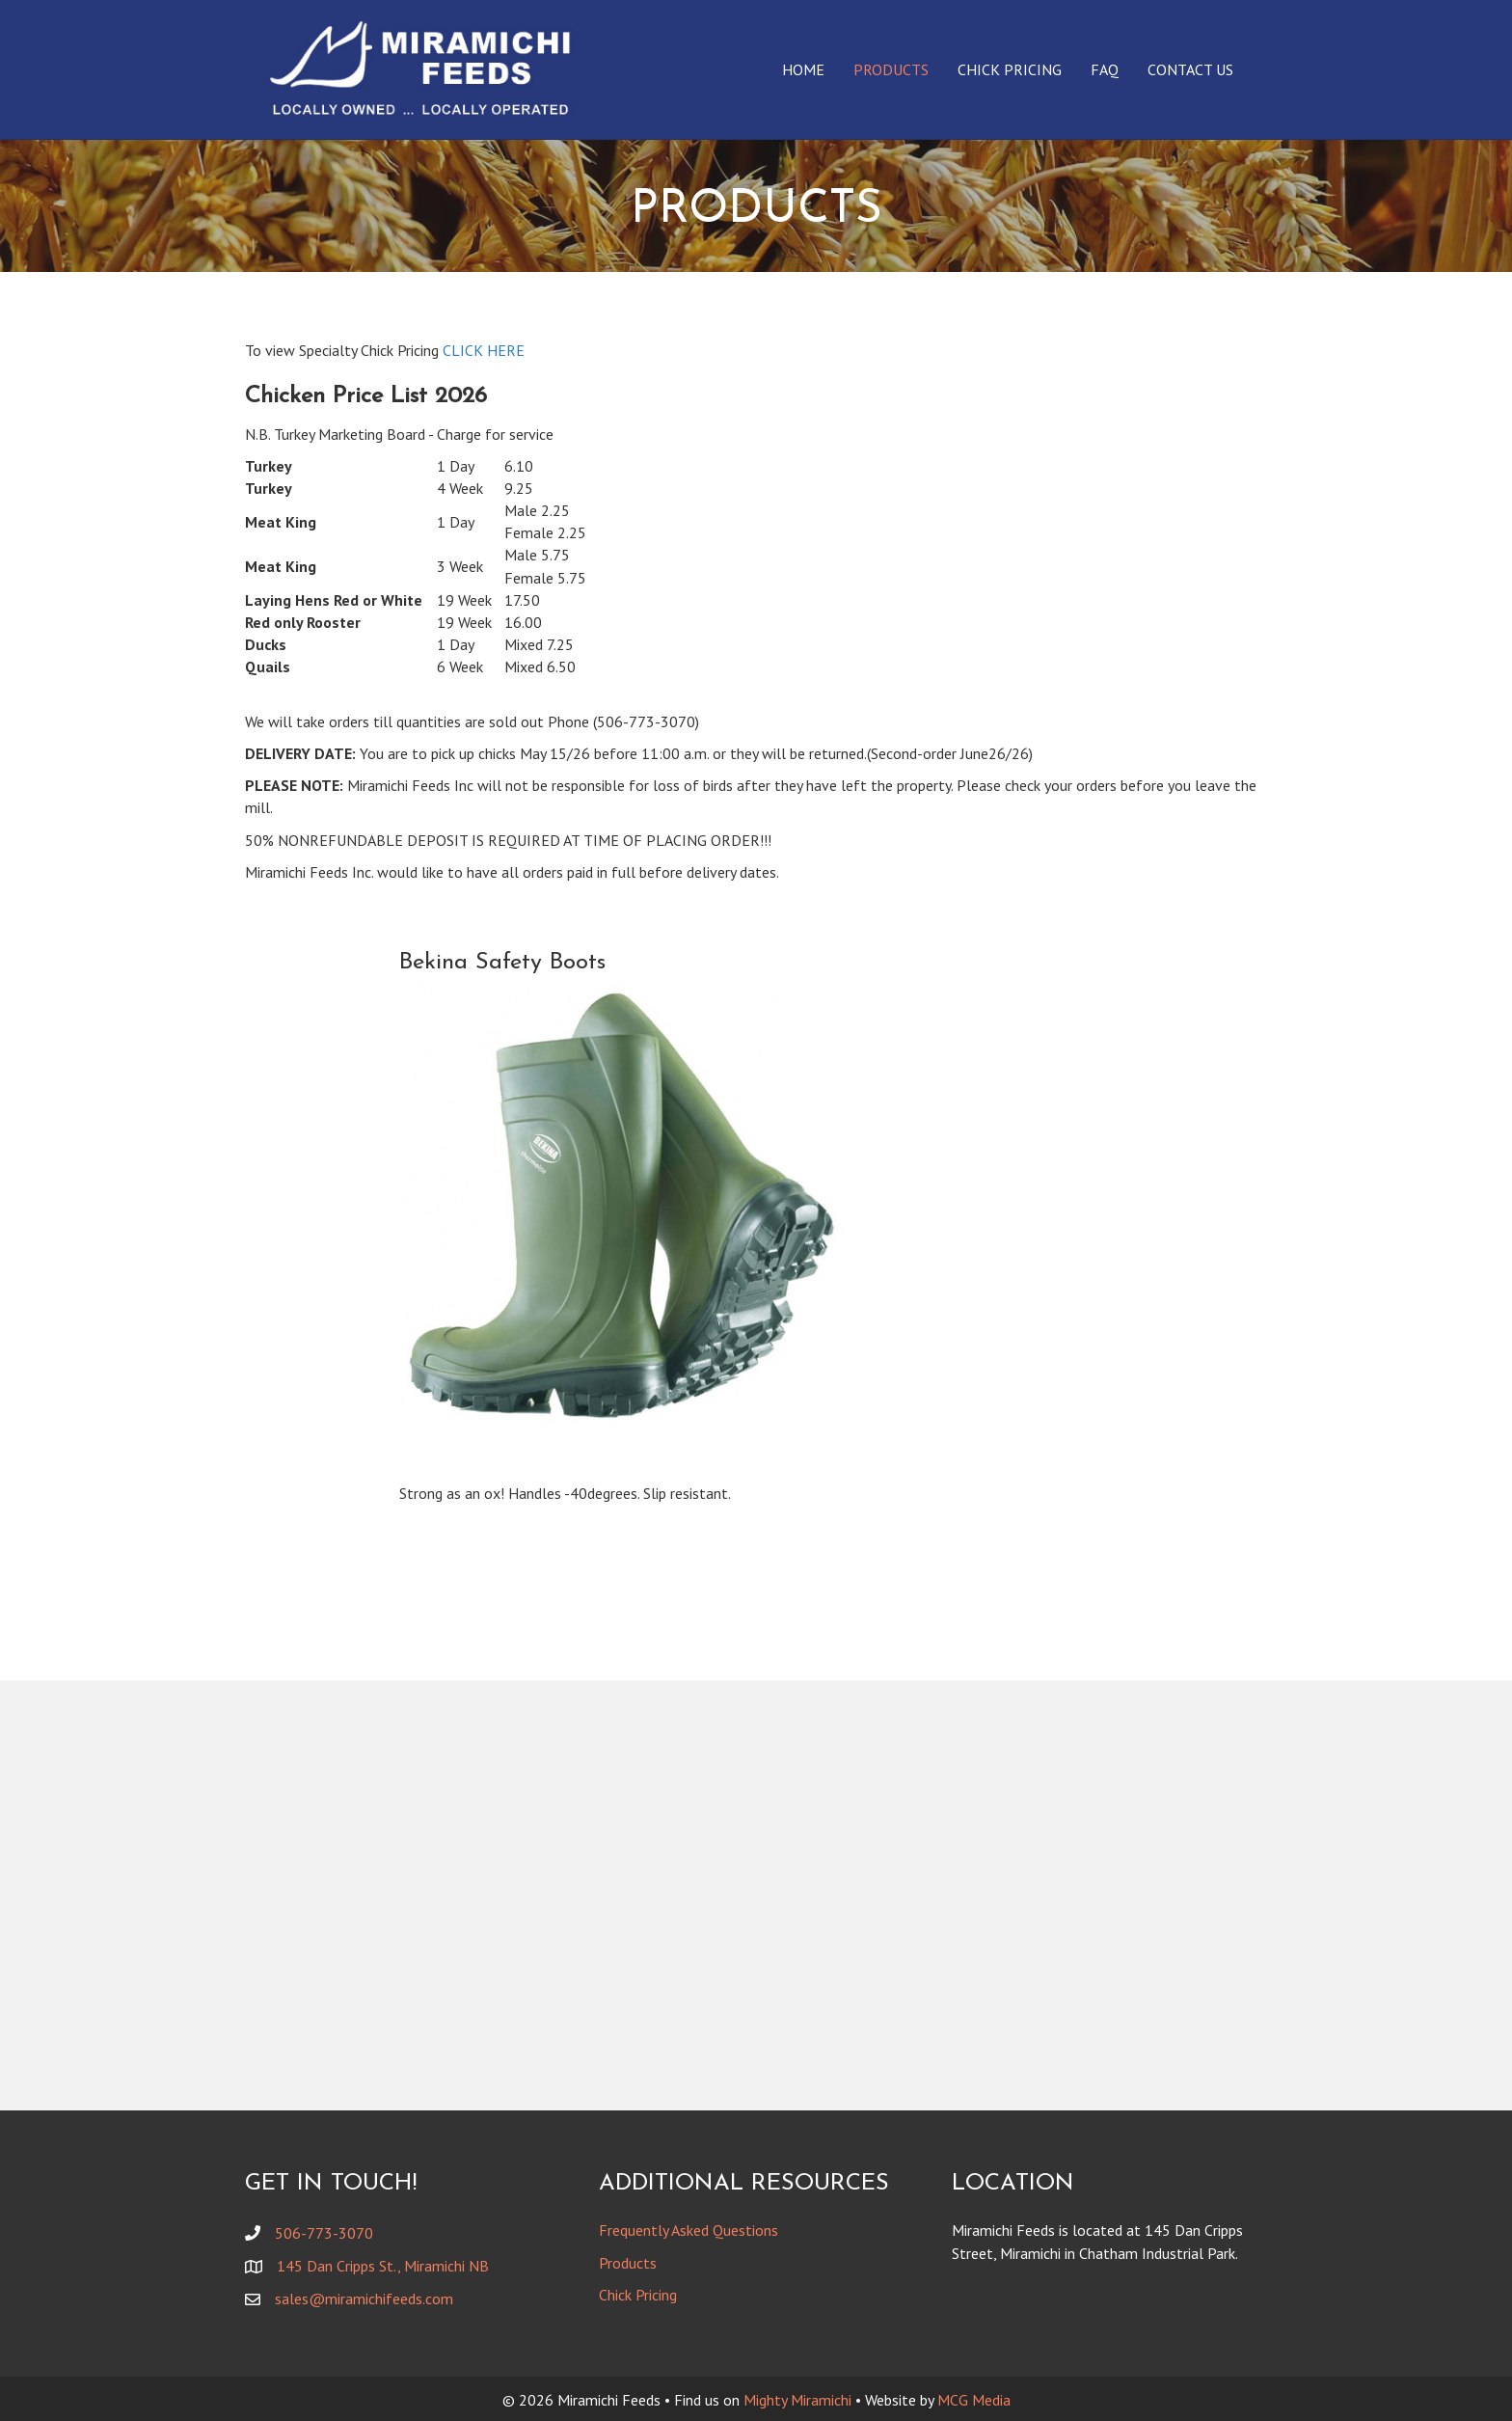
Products (891, 69)
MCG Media (974, 2399)
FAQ (1105, 69)
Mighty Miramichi (797, 2399)
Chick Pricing (1010, 69)
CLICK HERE (484, 350)
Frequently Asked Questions (688, 2230)
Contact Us (1190, 69)
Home (803, 69)
